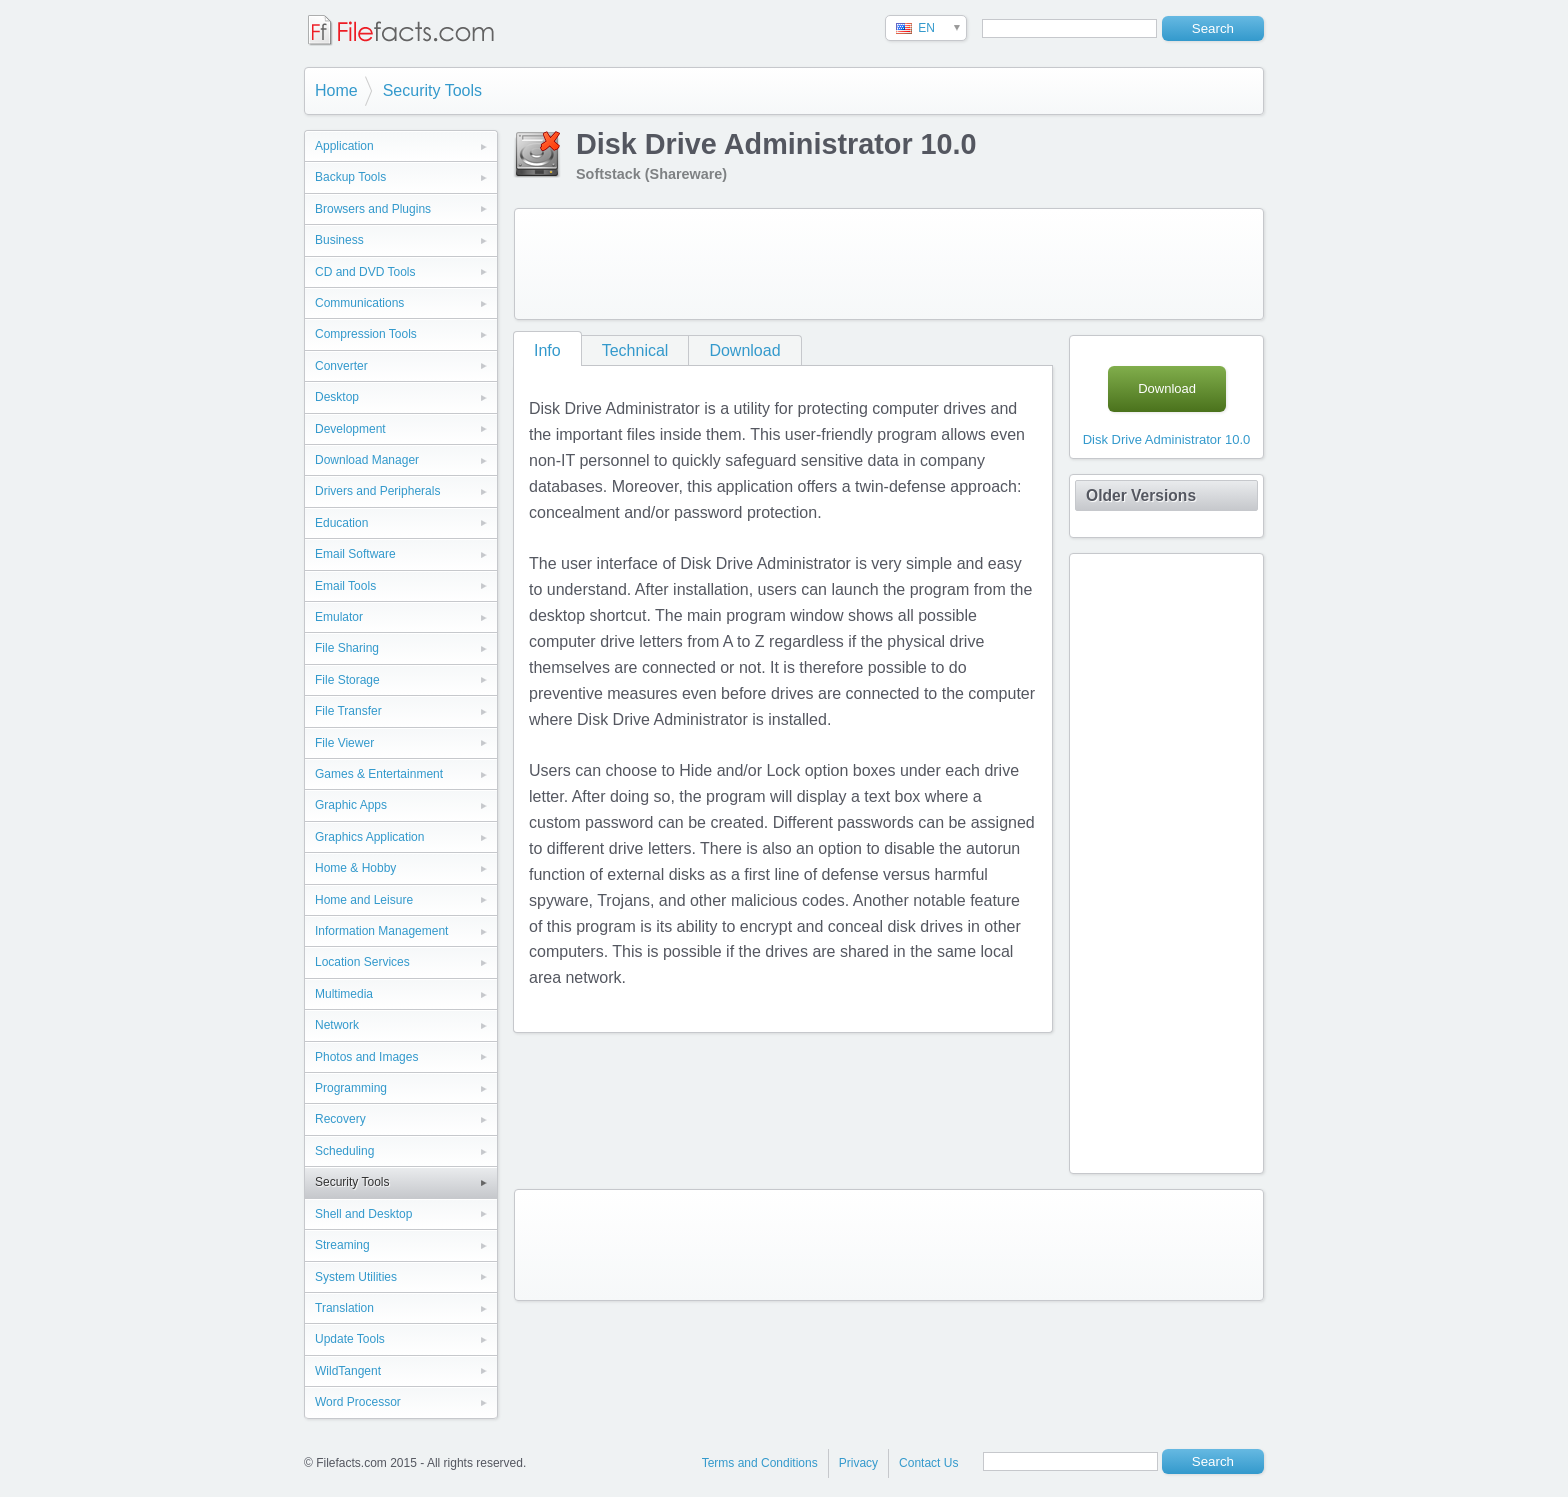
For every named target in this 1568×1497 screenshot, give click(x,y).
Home (336, 90)
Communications (359, 303)
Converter (341, 366)
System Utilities (356, 1277)
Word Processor (358, 1402)
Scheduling (344, 1151)
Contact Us (928, 1463)
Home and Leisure (364, 900)
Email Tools (345, 586)
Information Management (381, 931)
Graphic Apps (351, 805)
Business (339, 240)
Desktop (337, 397)
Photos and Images (366, 1057)
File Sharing (347, 648)
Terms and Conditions (760, 1463)
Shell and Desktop (363, 1214)
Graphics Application (369, 837)
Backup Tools (350, 177)
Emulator (339, 617)
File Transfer (348, 711)
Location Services (362, 962)
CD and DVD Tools (365, 272)
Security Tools (432, 90)
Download (744, 350)
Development (350, 429)
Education (341, 523)
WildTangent (348, 1371)
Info (547, 350)
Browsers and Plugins (373, 209)
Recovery (340, 1119)
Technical (635, 350)
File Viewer (344, 743)
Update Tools (350, 1339)
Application (344, 146)
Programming (351, 1088)
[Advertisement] (889, 264)
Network (337, 1025)
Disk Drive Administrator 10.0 (1167, 439)
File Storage (347, 680)
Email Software (355, 554)
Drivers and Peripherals (377, 491)
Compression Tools (366, 334)
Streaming (342, 1245)
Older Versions (1141, 495)
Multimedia (344, 994)
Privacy (858, 1463)
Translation (344, 1308)
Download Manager (367, 460)
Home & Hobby (355, 868)
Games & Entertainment (379, 774)
